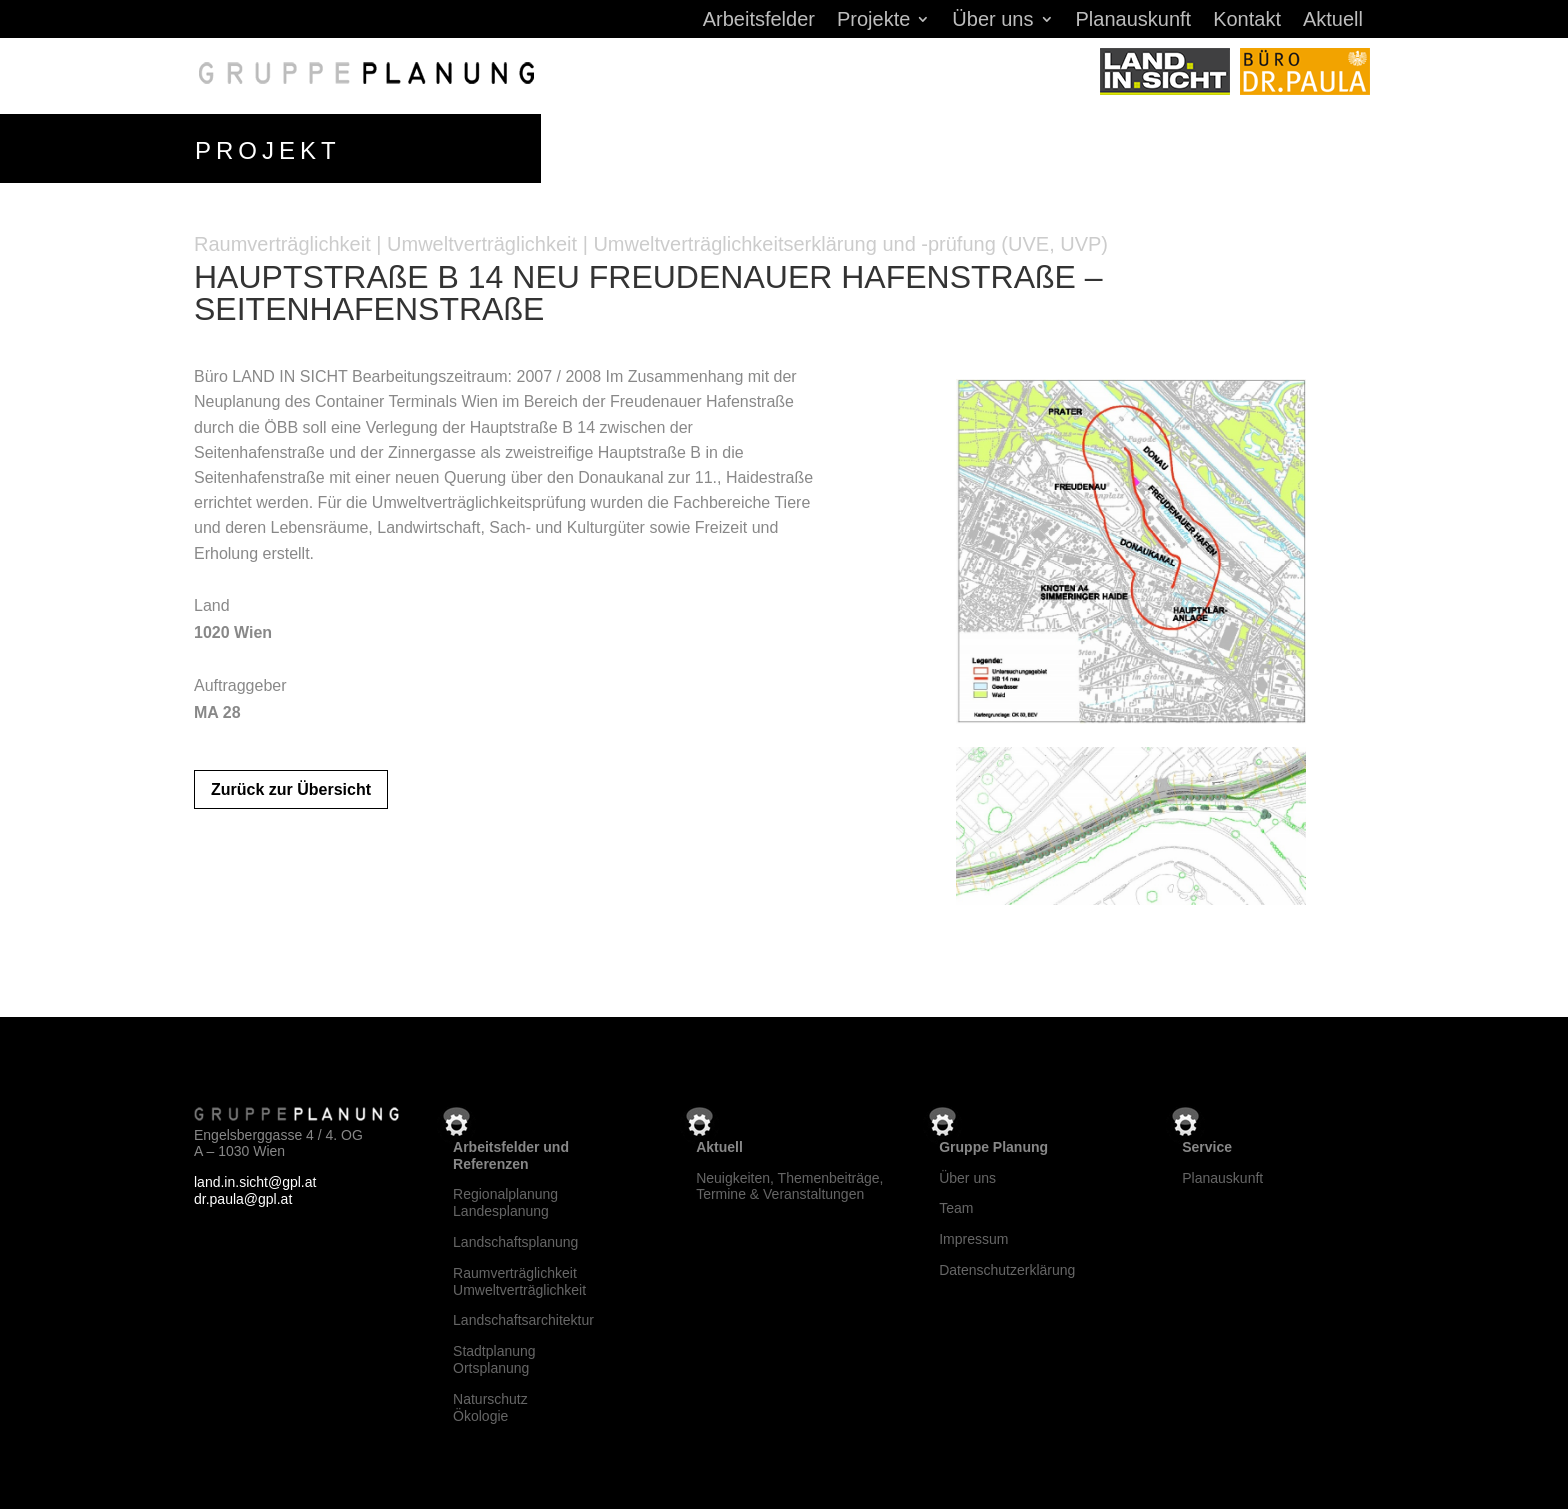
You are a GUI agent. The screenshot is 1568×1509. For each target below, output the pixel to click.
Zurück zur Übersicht (291, 785)
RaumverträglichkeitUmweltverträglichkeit (519, 1277)
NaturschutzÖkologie (490, 1403)
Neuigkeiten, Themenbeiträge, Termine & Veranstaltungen (789, 1182)
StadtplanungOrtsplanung (494, 1355)
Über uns (992, 21)
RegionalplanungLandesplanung (505, 1199)
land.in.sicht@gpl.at (255, 1178)
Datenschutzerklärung (1007, 1266)
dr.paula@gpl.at (243, 1195)
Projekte (873, 21)
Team (956, 1205)
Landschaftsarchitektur (523, 1317)
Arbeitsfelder (759, 21)
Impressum (973, 1235)
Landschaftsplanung (515, 1238)
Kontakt (1247, 21)
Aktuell (1333, 21)
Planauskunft (1134, 21)
